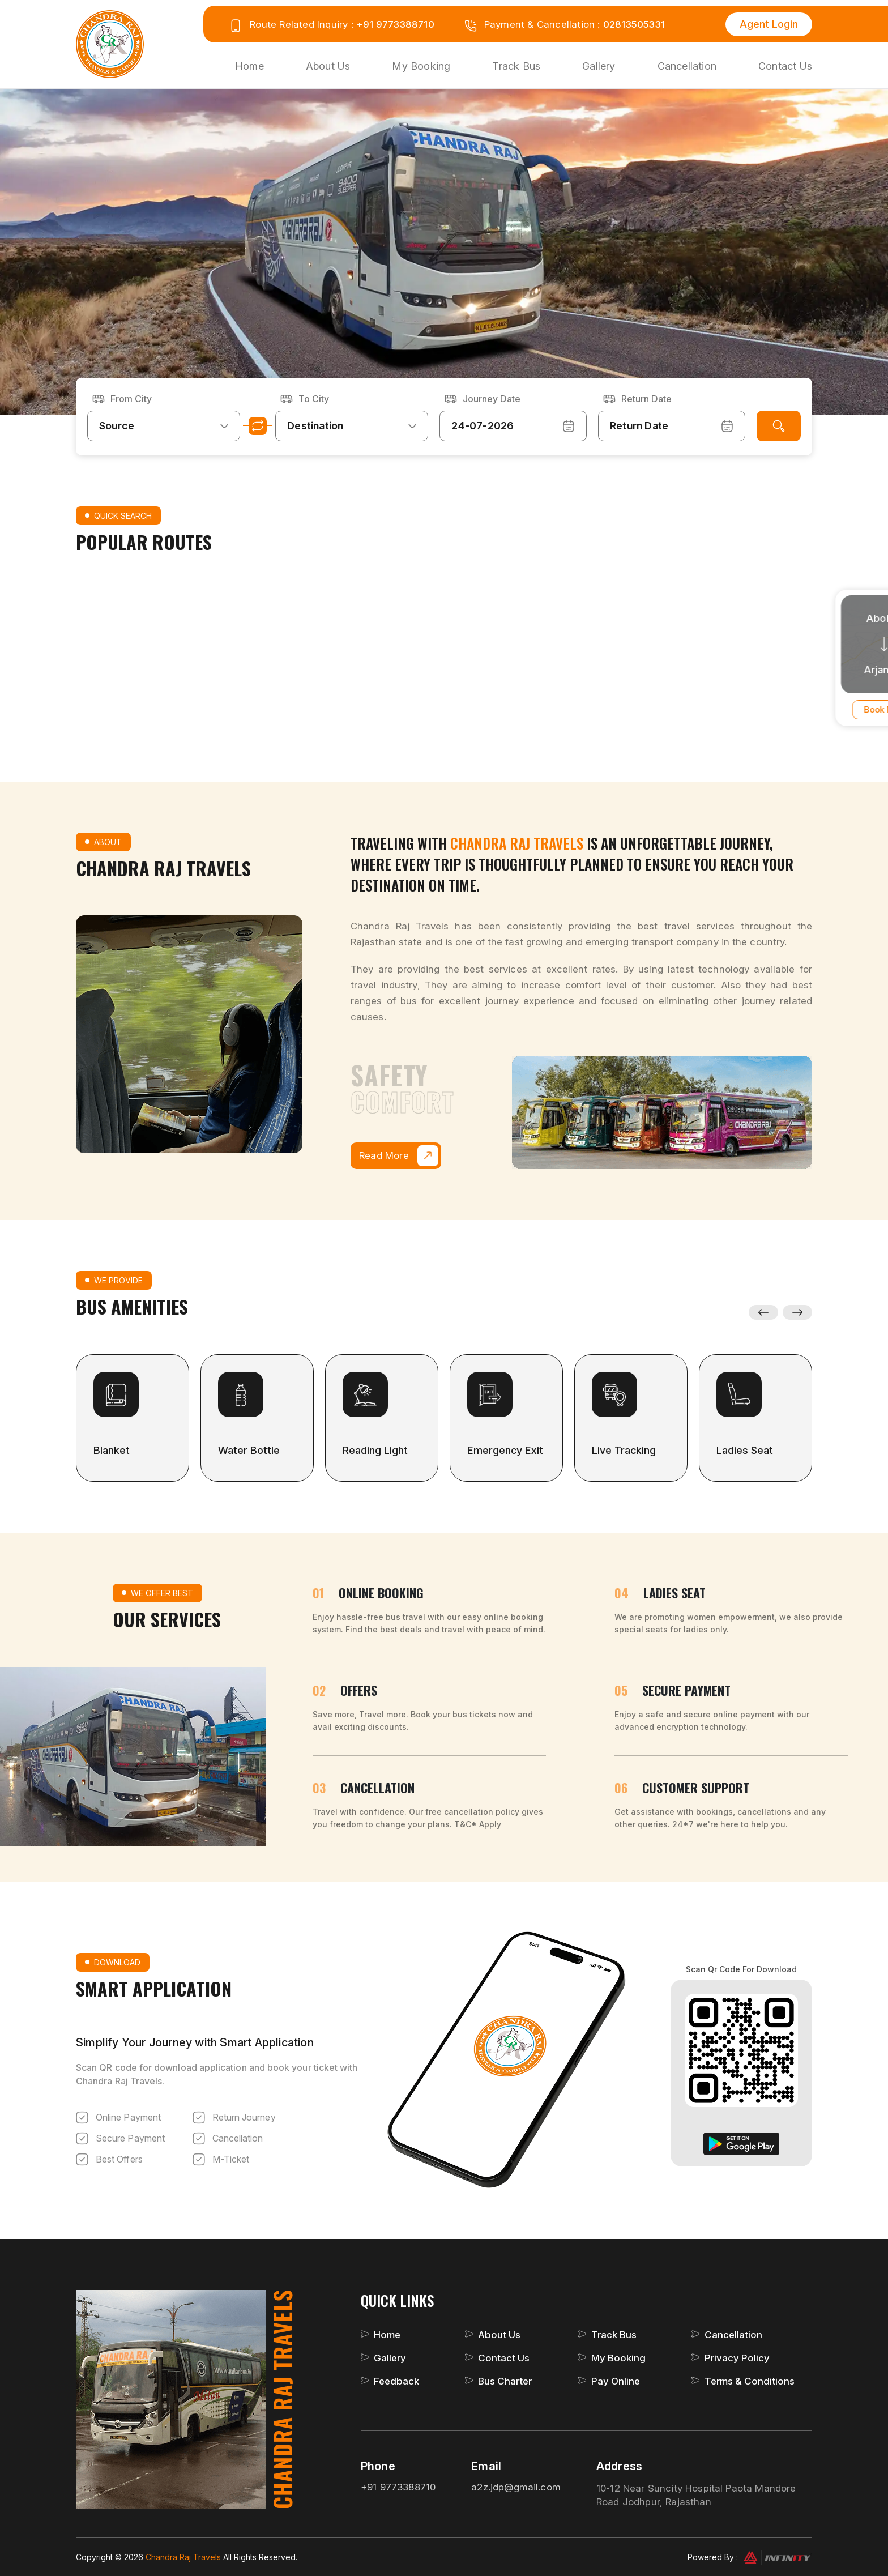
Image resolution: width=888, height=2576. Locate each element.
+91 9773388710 (395, 24)
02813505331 (634, 24)
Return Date (646, 398)
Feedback (396, 2381)
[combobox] (163, 426)
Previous (763, 1312)
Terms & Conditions (750, 2381)
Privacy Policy (737, 2358)
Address (619, 2466)
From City (131, 398)
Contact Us (785, 66)
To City (313, 398)
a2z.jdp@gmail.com (516, 2487)
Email (486, 2466)
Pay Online (615, 2381)
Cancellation (687, 66)
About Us (328, 66)
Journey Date (491, 398)
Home (249, 66)
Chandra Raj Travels (184, 2557)
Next (798, 1312)
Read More (398, 1155)
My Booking (421, 66)
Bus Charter (505, 2381)
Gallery (598, 66)
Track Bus (516, 66)
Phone (378, 2466)
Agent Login (769, 24)
